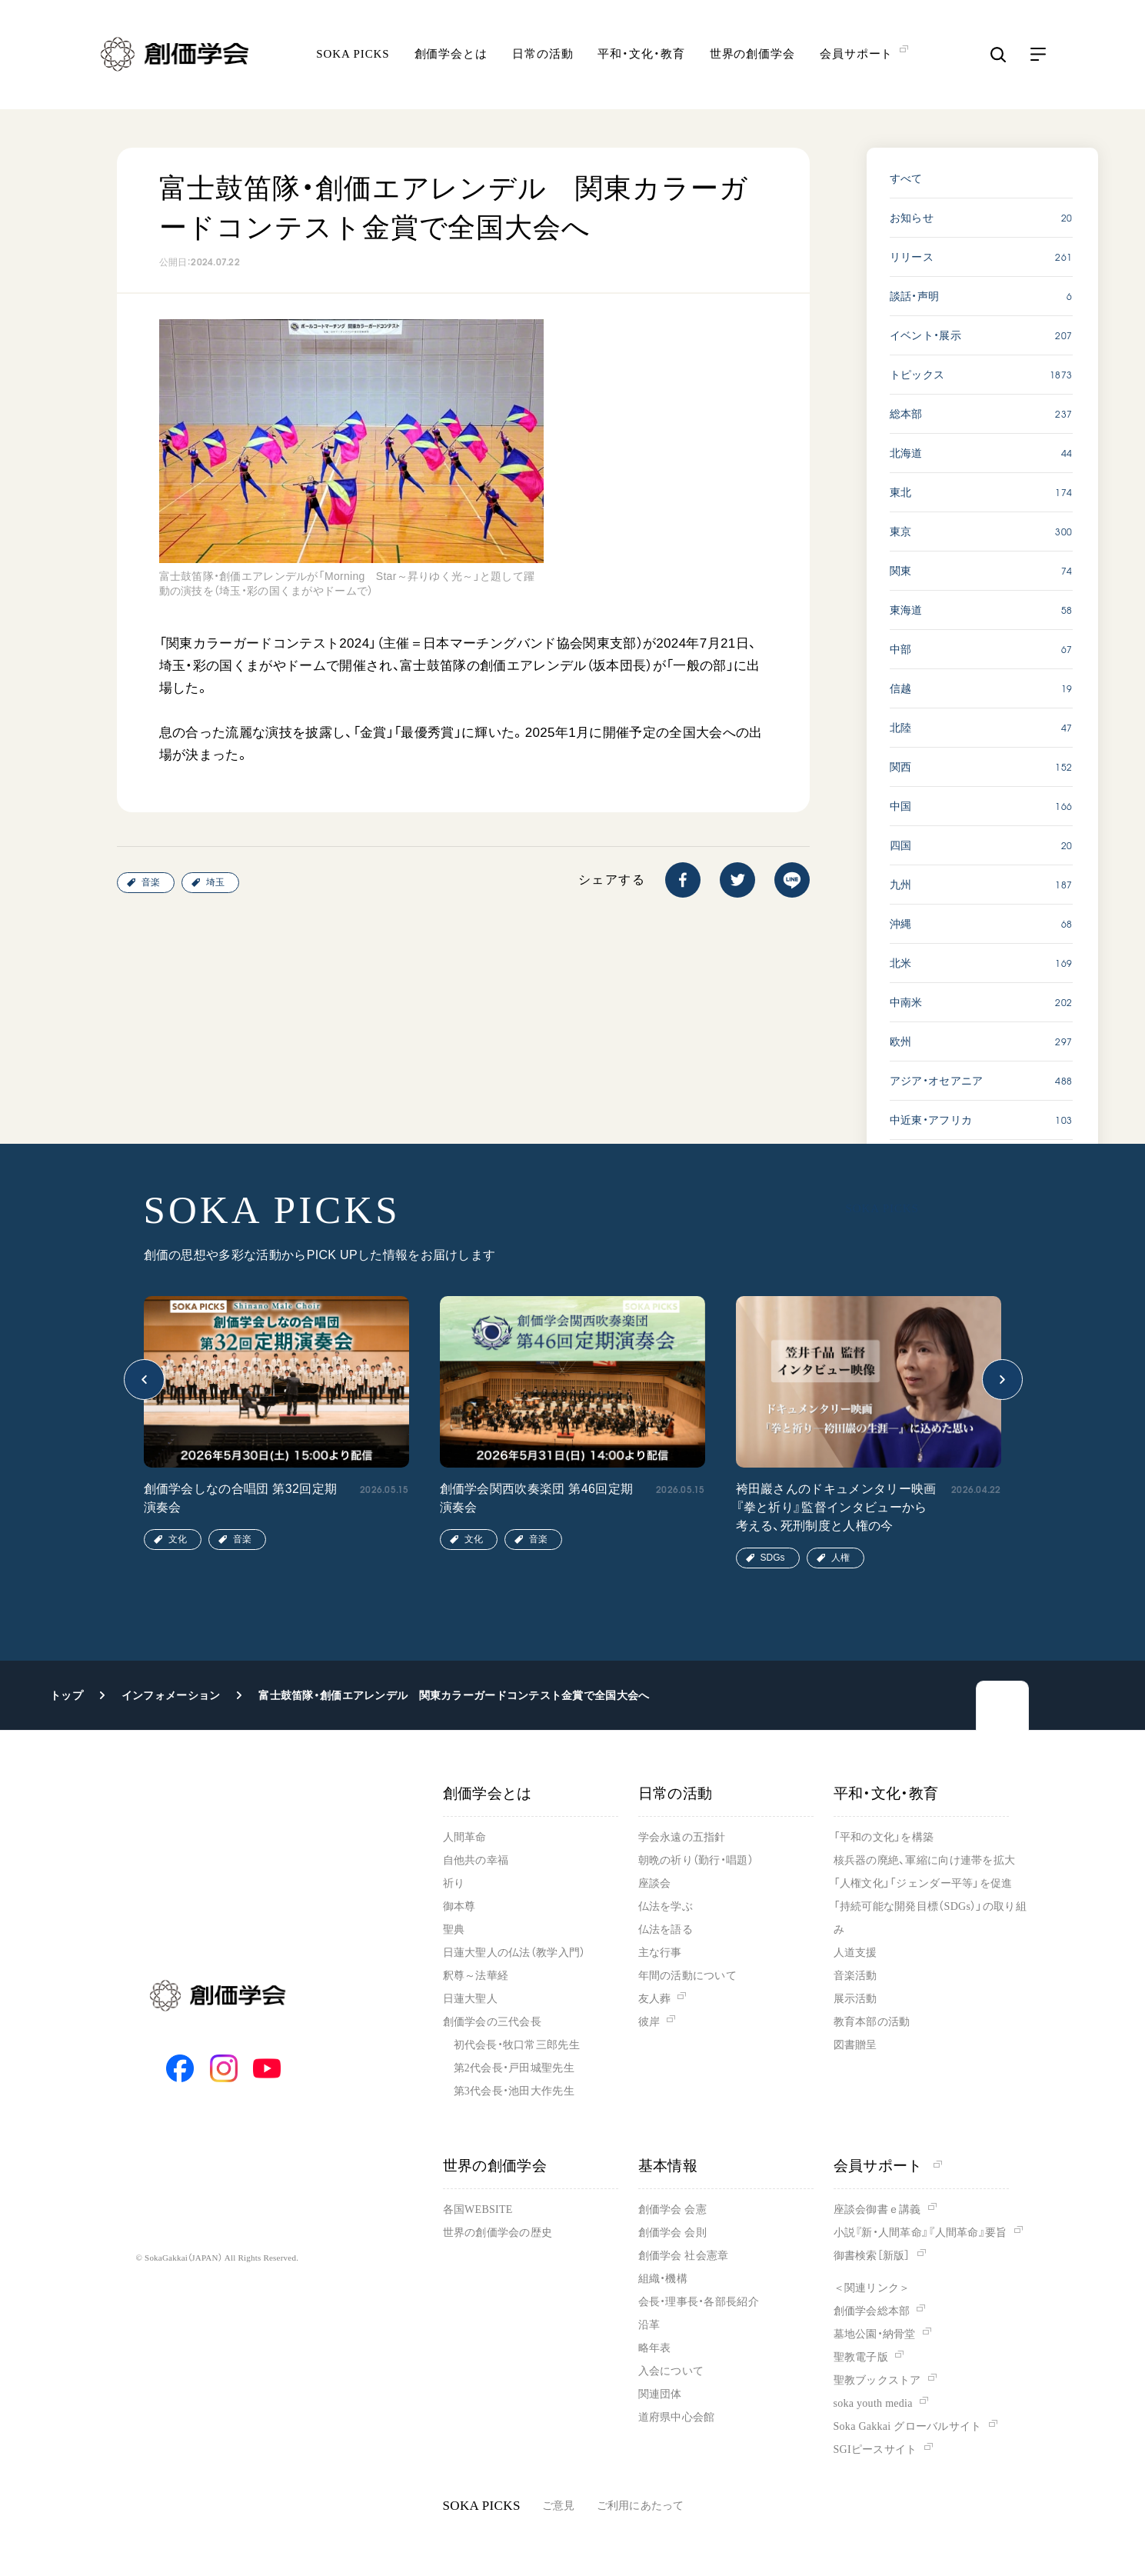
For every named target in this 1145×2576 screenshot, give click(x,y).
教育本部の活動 (872, 2022)
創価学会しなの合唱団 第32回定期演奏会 (241, 1498)
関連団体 (660, 2394)
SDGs (773, 1557)
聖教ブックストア (877, 2380)
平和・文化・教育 (640, 58)
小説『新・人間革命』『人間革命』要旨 (920, 2232)
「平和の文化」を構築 (884, 1837)
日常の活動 (543, 58)
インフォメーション (171, 1695)
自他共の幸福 (476, 1860)
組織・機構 (662, 2278)
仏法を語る (665, 1929)
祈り (454, 1883)
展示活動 (855, 1998)
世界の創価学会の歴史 (498, 2232)
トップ (66, 1695)
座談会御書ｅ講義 (877, 2209)
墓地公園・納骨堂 (875, 2334)
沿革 (649, 2325)
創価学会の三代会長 (492, 2022)
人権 (840, 1557)
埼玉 (215, 882)
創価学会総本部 (872, 2311)
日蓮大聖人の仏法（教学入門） (514, 1952)
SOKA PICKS (352, 58)
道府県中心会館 (676, 2417)
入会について (671, 2371)
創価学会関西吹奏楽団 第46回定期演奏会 (537, 1498)
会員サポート (888, 2166)
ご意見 (558, 2505)
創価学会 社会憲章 (683, 2255)
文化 (177, 1539)
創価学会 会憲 (672, 2209)
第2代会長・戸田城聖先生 (514, 2068)
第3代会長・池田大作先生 (514, 2091)
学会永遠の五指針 (682, 1837)
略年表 (654, 2348)
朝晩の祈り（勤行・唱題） (696, 1860)
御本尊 (459, 1906)
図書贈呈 (855, 2045)
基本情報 (668, 2166)
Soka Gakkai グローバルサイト (908, 2426)
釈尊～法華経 (476, 1975)
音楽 (150, 882)
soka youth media (873, 2403)
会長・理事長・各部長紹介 (698, 2302)
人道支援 (855, 1952)
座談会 (654, 1883)
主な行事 (660, 1952)
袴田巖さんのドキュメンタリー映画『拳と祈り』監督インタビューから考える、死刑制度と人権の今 (836, 1507)
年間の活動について (687, 1975)
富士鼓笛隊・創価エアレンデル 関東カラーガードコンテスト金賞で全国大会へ (453, 1695)
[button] (144, 1379)
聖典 (454, 1929)
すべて (906, 178)
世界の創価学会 (752, 58)
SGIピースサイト (875, 2449)
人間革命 (465, 1837)
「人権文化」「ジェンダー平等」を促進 (923, 1883)
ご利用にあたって (640, 2505)
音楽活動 (855, 1975)
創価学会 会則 (672, 2232)
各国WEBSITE (478, 2209)
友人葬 (654, 1998)
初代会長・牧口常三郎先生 (517, 2045)
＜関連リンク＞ (872, 2288)
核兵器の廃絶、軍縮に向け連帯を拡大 (925, 1860)
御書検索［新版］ (872, 2255)
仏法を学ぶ (665, 1906)
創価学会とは (451, 58)
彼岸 (649, 2022)
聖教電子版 (861, 2357)
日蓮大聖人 (470, 1998)
